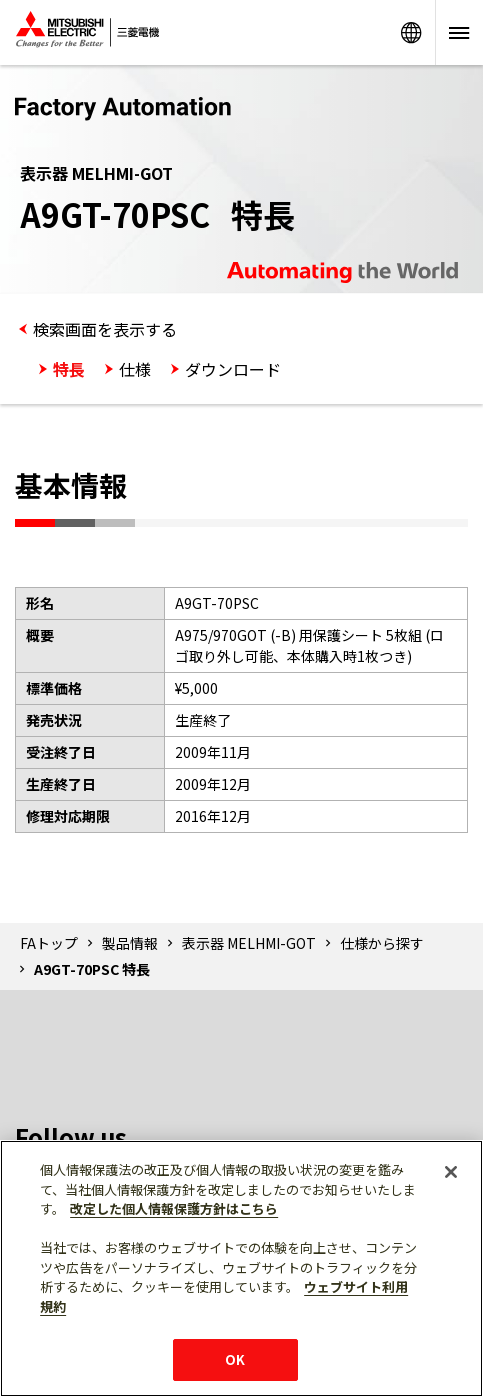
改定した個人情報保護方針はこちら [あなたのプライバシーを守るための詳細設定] (174, 1208)
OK (235, 1359)
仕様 (135, 369)
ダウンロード (233, 369)
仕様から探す (382, 943)
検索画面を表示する (105, 329)
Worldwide (411, 32)
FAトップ (49, 943)
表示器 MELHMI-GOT (249, 943)
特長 (69, 369)
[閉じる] (451, 1172)
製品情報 (130, 943)
